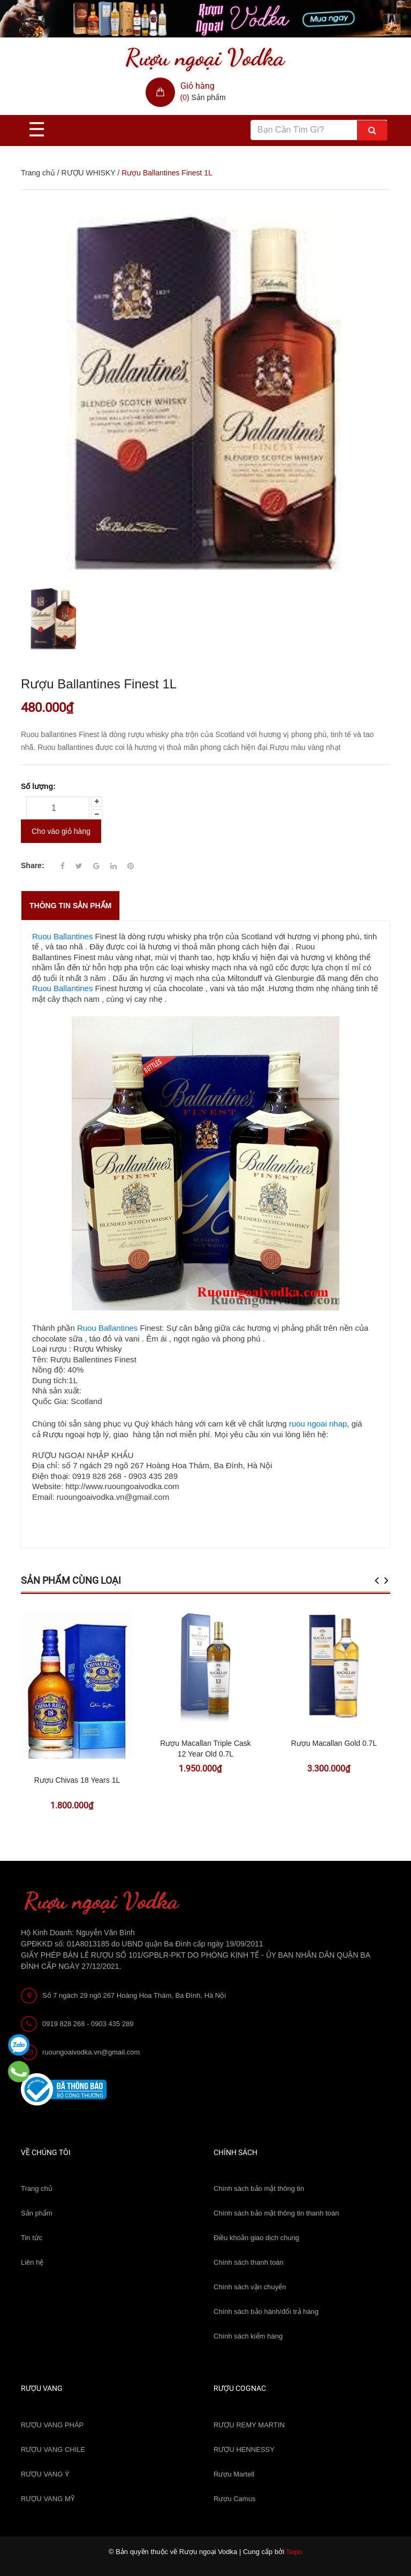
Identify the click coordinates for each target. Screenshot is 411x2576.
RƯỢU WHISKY (88, 172)
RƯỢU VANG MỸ (47, 2499)
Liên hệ (32, 2262)
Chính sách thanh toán (249, 2262)
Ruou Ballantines (62, 936)
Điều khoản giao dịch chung (256, 2238)
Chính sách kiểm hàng (248, 2336)
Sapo (294, 2552)
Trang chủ (36, 2188)
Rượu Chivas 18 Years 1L (77, 1780)
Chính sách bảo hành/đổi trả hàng (266, 2311)
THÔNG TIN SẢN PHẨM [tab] (70, 905)
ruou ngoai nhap (318, 1423)
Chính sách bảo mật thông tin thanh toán (276, 2213)
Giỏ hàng (197, 86)
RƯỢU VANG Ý (45, 2474)
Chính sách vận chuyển (250, 2287)
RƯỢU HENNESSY (244, 2449)
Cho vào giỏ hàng (61, 831)
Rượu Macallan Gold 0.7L (334, 1743)
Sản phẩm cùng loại (71, 1580)
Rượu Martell (234, 2474)
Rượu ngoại (64, 1434)
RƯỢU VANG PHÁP (52, 2425)
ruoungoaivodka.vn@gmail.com (91, 2052)
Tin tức (31, 2238)
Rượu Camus (234, 2499)
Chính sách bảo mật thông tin (259, 2188)
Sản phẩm (36, 2213)
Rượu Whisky (97, 1348)
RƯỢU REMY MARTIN (249, 2425)
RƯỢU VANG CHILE (53, 2449)
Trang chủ (38, 172)
